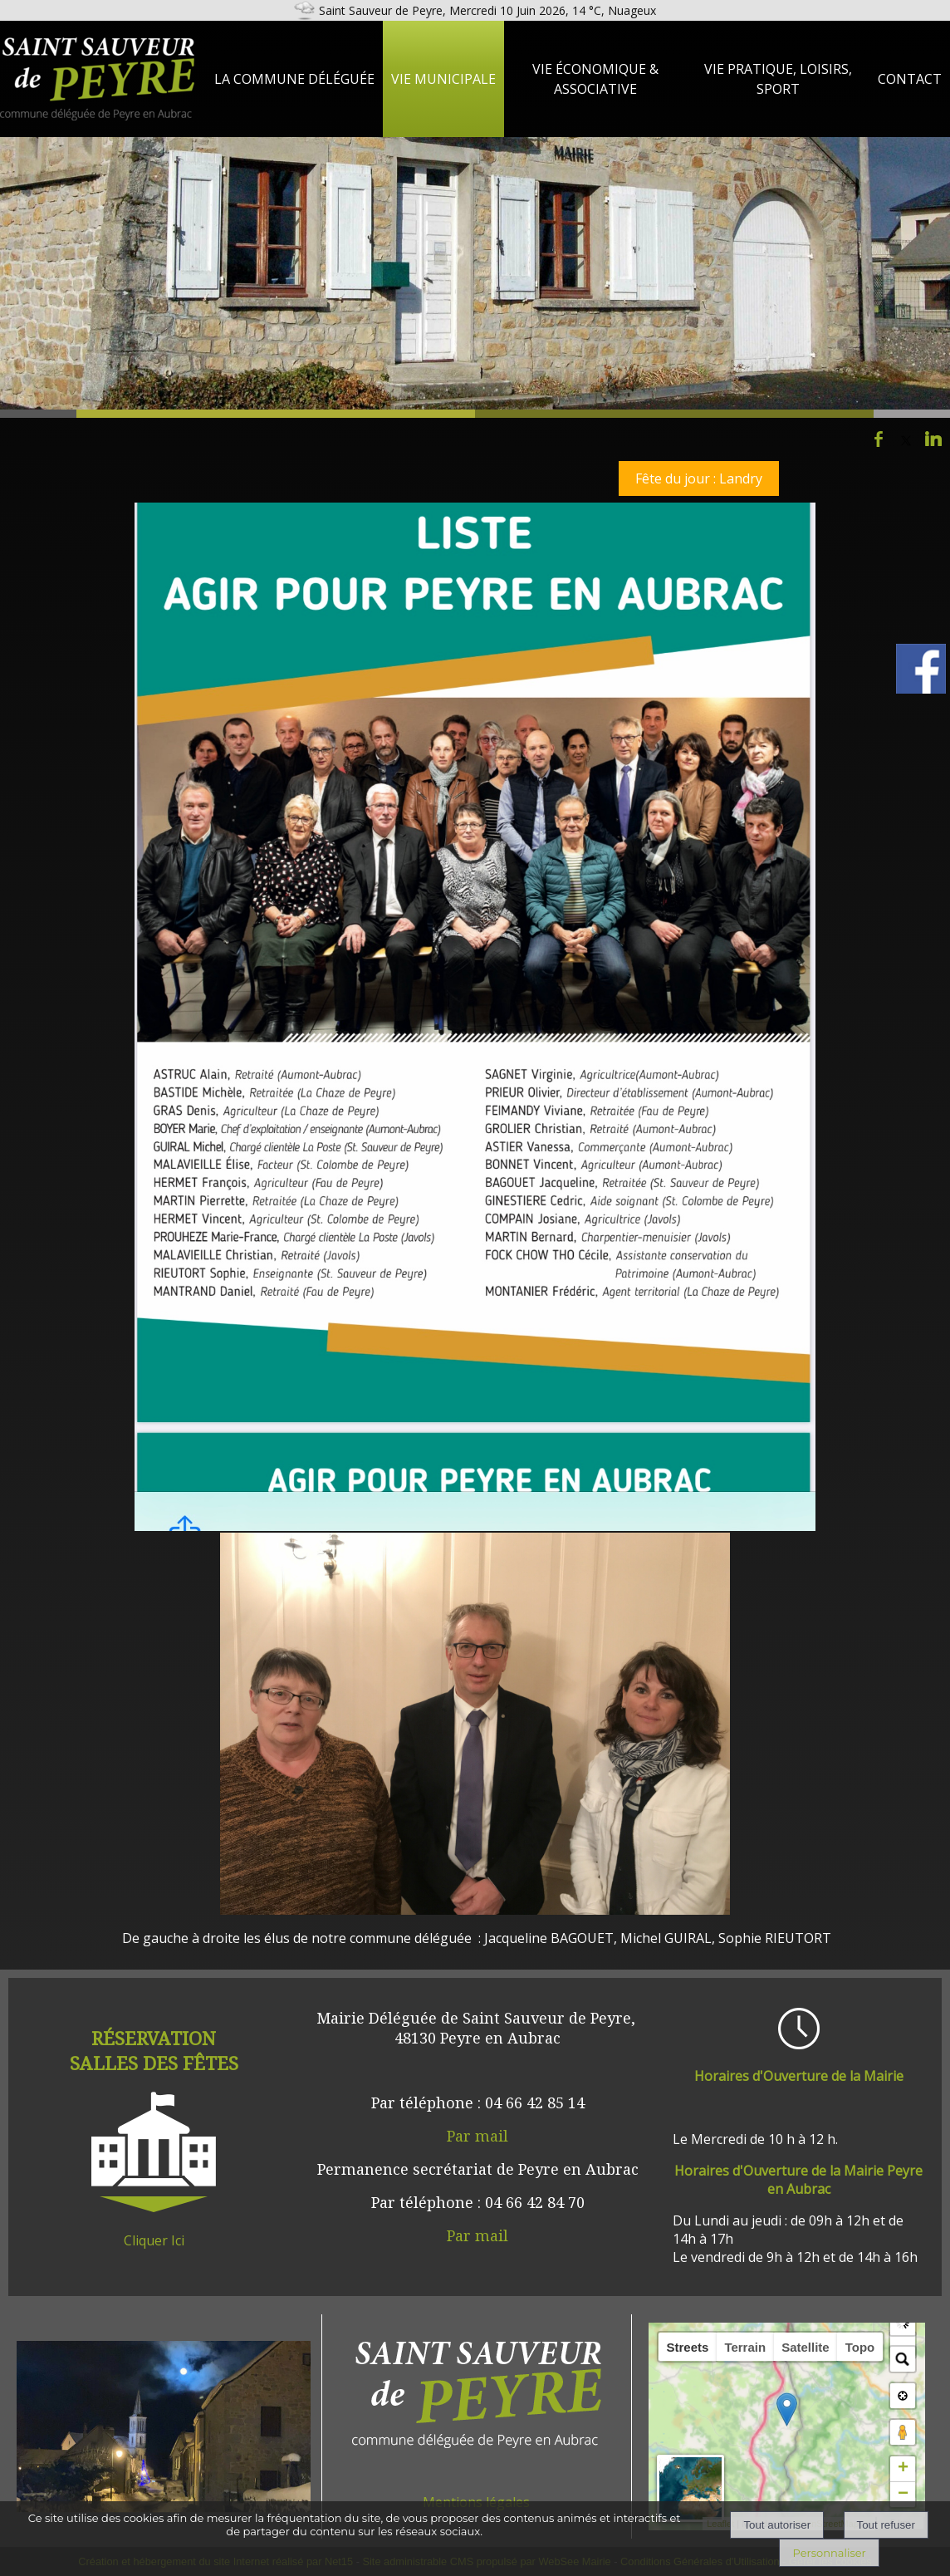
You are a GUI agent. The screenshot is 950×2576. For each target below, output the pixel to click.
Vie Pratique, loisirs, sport (778, 79)
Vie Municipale (443, 79)
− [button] (903, 2494)
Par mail (477, 2136)
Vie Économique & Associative (595, 79)
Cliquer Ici (154, 2240)
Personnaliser (828, 2552)
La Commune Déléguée (294, 79)
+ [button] (903, 2468)
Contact (910, 79)
